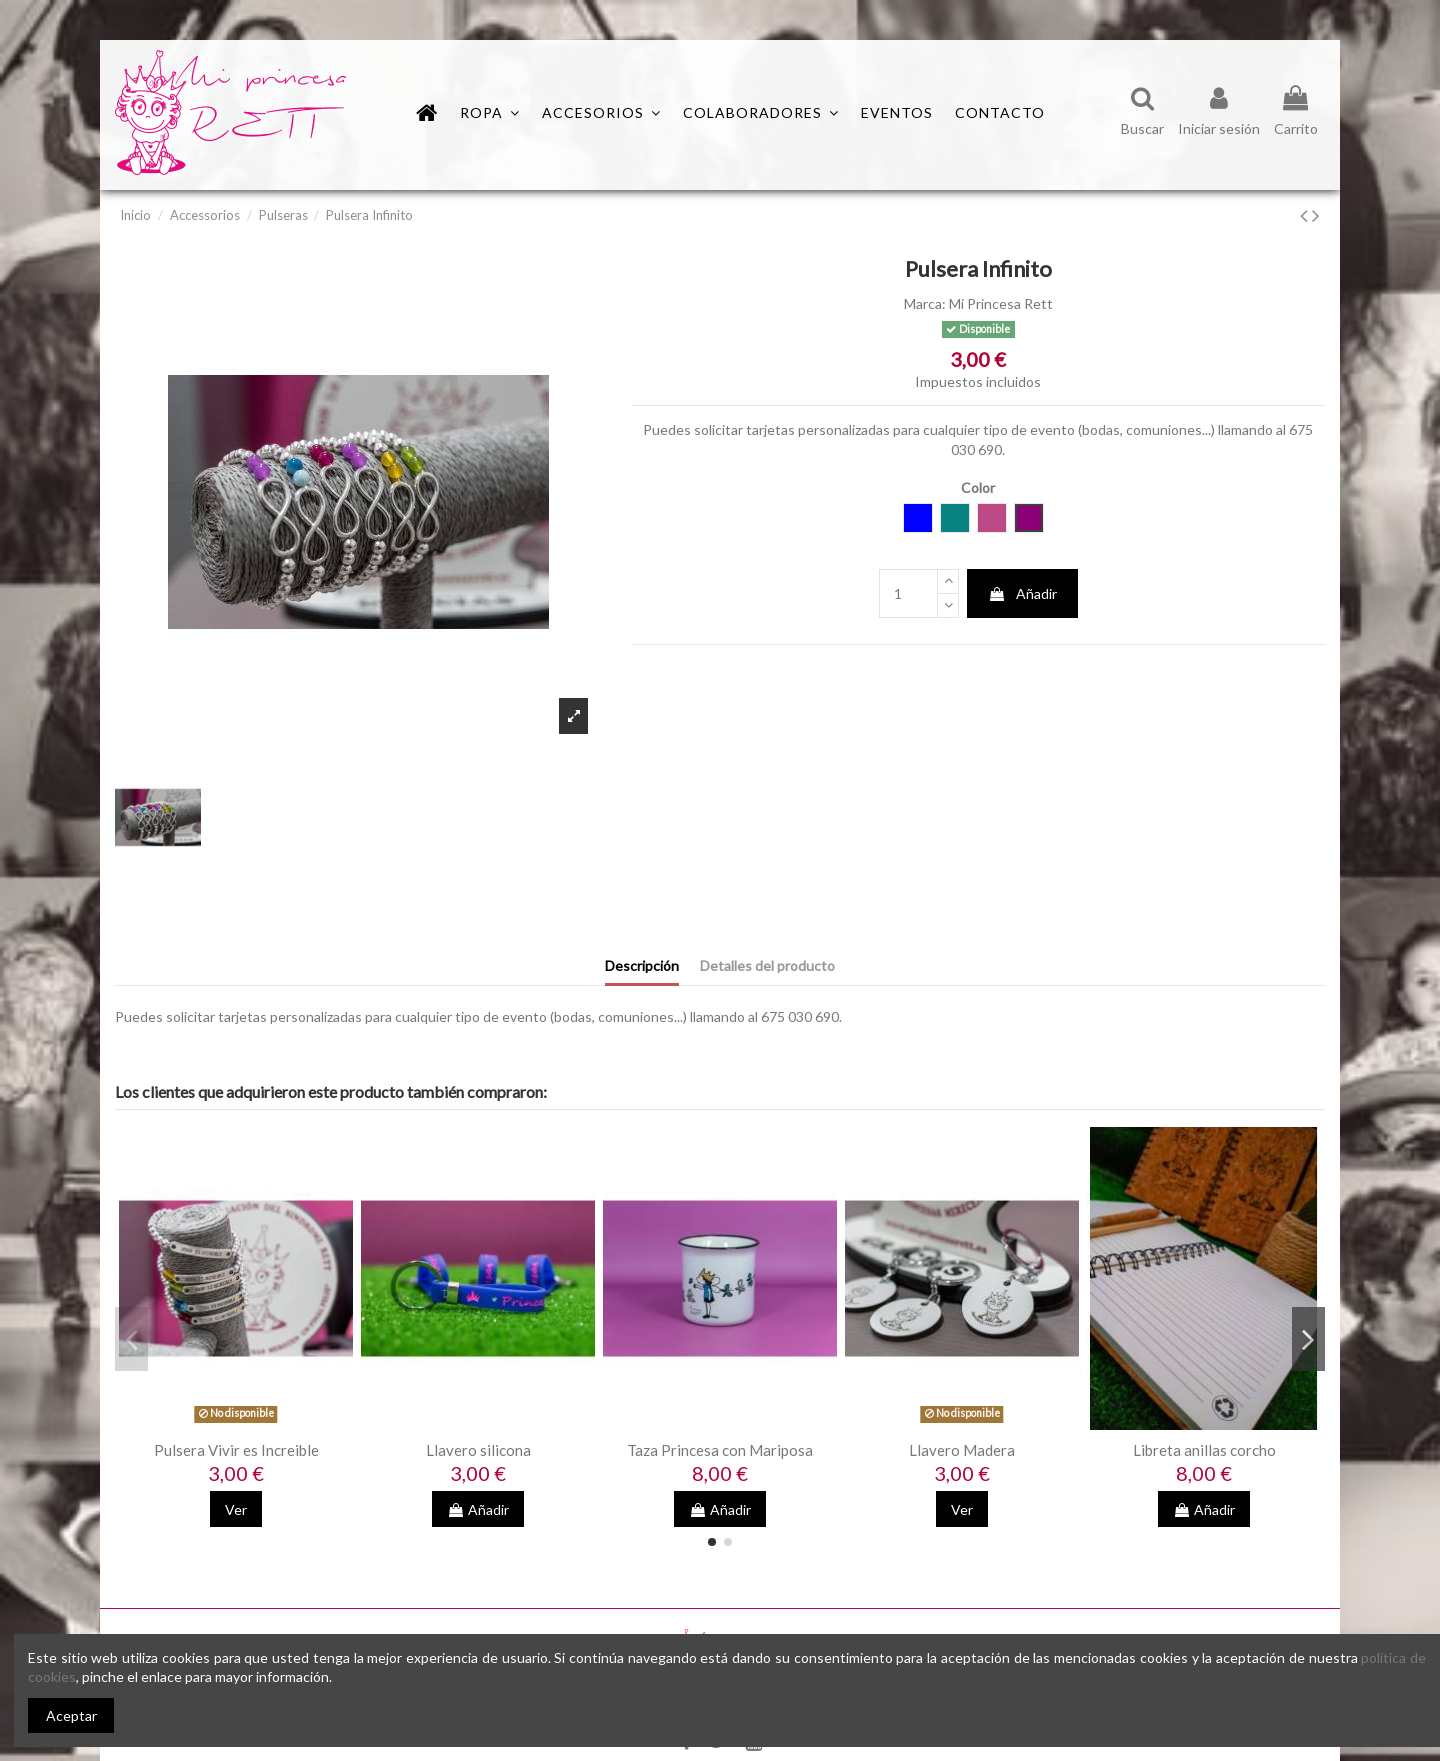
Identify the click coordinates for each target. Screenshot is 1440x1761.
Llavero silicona (478, 1450)
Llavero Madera (962, 1450)
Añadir (1022, 593)
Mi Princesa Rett (1001, 303)
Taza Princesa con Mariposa (720, 1450)
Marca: (925, 303)
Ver (236, 1509)
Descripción (642, 965)
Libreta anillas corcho (1204, 1450)
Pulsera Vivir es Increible (236, 1450)
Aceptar (71, 1715)
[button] (761, 113)
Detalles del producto (767, 965)
